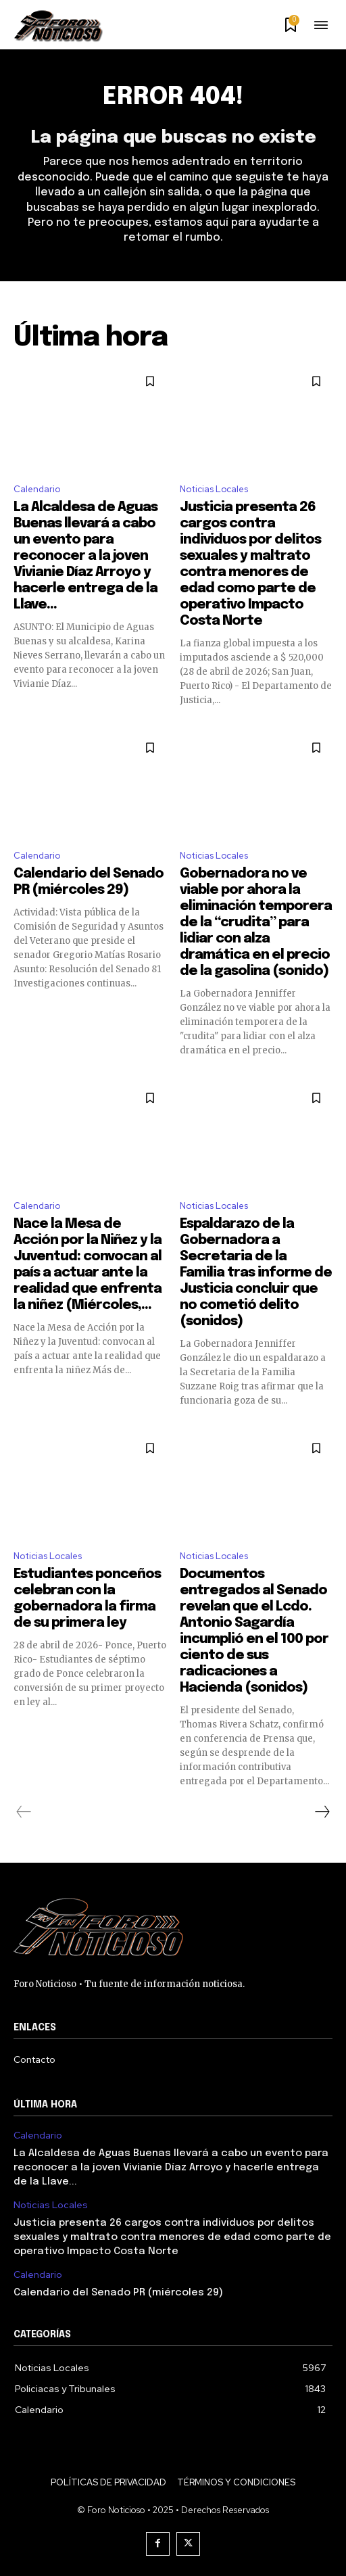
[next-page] (321, 1812)
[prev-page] (24, 1812)
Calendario (37, 489)
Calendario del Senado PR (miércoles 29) (118, 2292)
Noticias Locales (214, 489)
